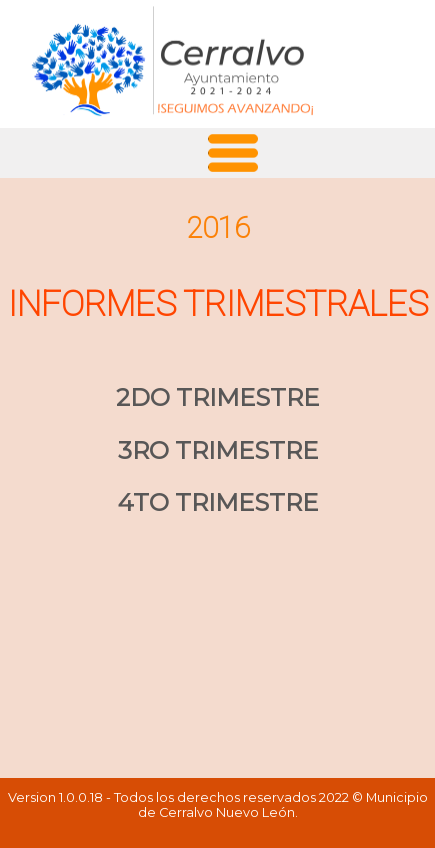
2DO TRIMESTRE (217, 397)
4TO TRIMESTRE (218, 502)
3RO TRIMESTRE (218, 450)
